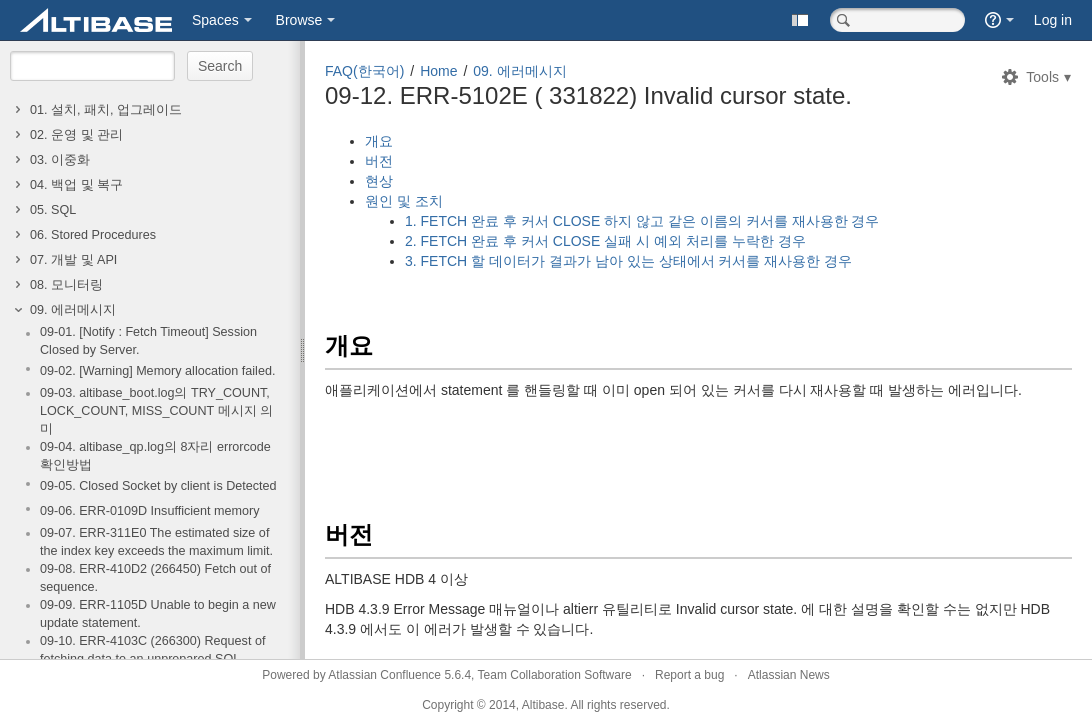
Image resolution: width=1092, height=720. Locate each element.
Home (438, 71)
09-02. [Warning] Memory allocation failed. (157, 371)
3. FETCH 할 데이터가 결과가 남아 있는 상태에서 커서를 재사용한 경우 (630, 261)
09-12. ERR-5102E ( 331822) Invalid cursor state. (588, 95)
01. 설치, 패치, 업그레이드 (106, 110)
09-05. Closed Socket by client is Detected (158, 486)
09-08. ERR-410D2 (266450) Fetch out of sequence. (155, 578)
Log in (1053, 20)
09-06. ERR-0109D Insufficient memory (150, 511)
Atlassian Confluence (384, 675)
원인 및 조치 (404, 201)
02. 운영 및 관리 (76, 135)
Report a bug (689, 675)
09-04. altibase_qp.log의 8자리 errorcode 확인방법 (155, 456)
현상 (379, 181)
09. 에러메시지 (73, 310)
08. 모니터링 (66, 285)
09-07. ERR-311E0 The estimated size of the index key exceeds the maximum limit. (156, 542)
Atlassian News (789, 675)
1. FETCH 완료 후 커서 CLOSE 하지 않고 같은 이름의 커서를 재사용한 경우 (642, 221)
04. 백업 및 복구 (76, 185)
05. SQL (53, 210)
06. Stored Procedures (93, 235)
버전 (379, 161)
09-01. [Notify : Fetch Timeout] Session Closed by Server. (148, 341)
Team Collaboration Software (555, 675)
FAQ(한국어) (364, 71)
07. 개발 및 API (73, 260)
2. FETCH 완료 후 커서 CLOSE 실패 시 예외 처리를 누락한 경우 (605, 241)
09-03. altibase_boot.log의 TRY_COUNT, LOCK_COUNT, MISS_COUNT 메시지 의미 (156, 411)
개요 (379, 141)
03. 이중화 (60, 160)
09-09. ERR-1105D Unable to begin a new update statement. (158, 614)
